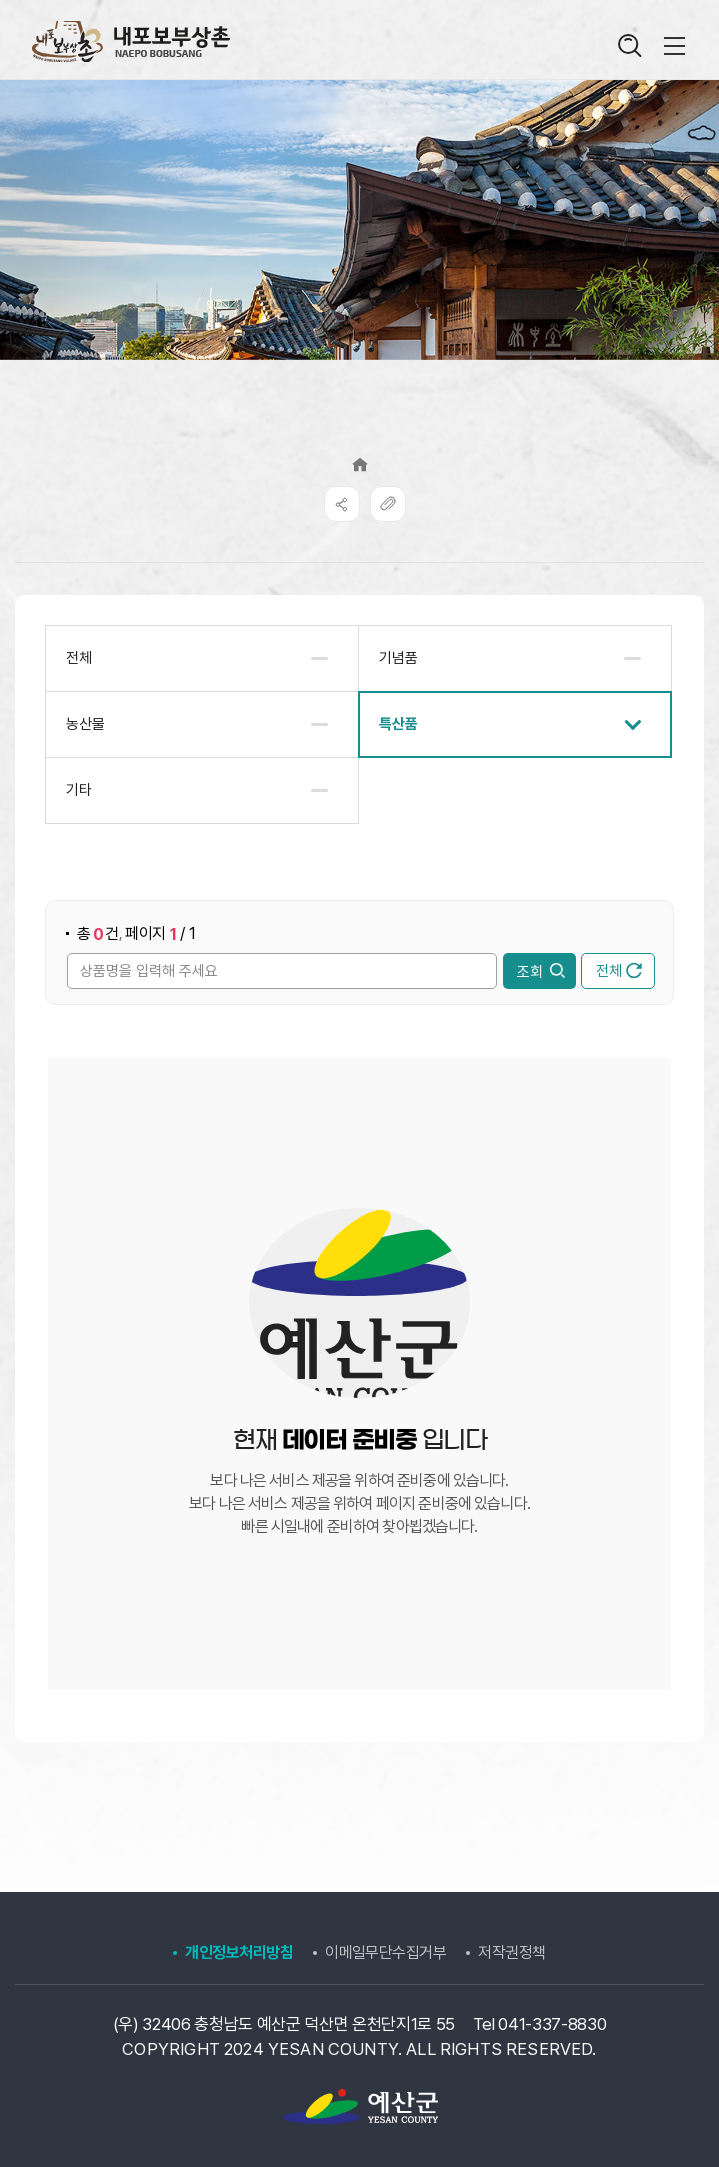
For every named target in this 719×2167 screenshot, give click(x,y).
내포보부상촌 (130, 41)
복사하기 (388, 504)
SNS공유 (342, 504)
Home (360, 464)
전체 (619, 971)
